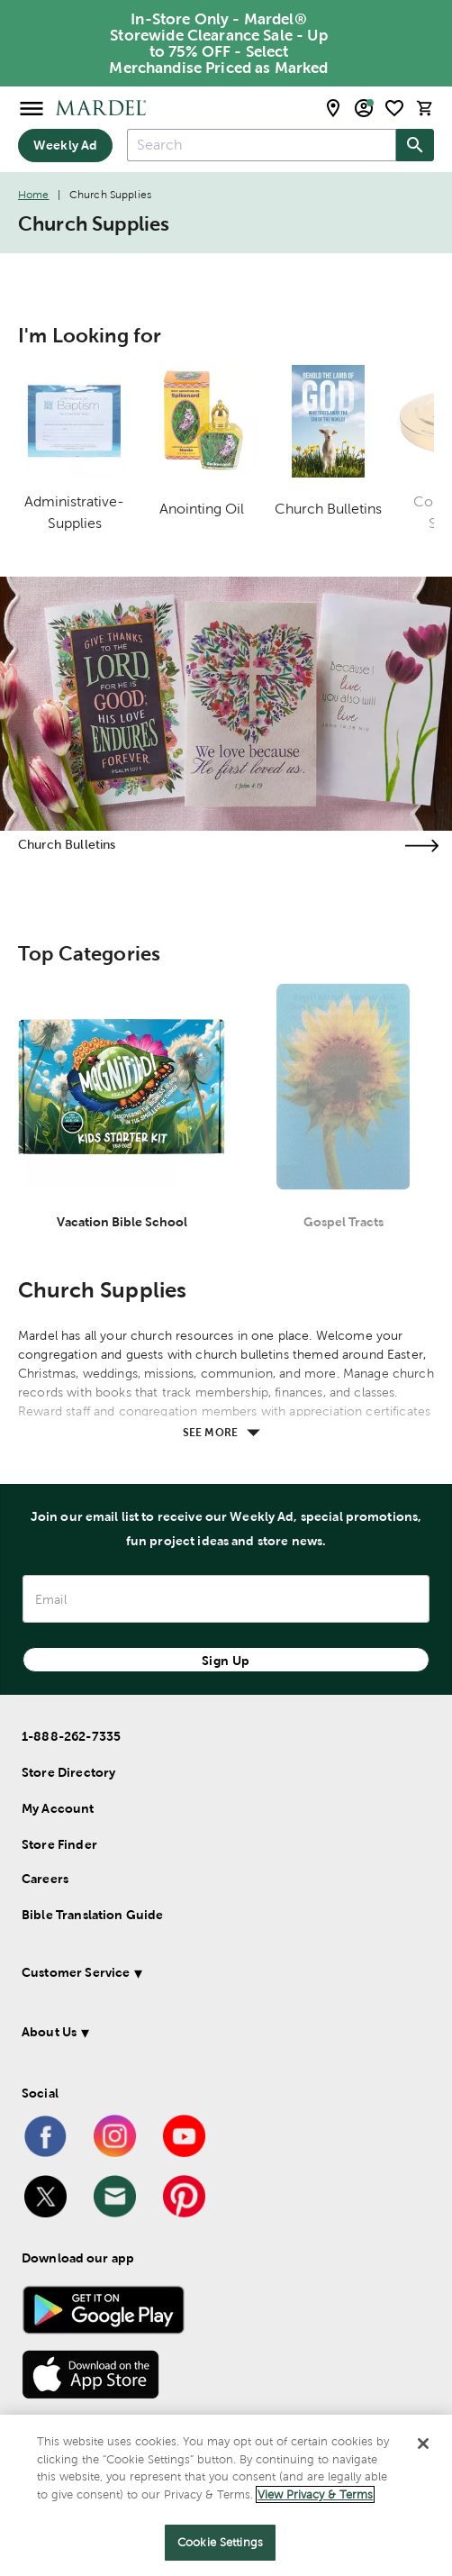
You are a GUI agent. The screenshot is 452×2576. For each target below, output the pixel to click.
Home (34, 194)
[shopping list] (394, 108)
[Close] (423, 2443)
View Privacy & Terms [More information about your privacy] (315, 2494)
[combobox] (261, 145)
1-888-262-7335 (71, 1736)
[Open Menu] (31, 108)
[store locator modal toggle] (333, 108)
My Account (58, 1808)
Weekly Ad (65, 145)
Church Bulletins (66, 844)
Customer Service (76, 1972)
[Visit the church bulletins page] (421, 845)
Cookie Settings (220, 2542)
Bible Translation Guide (92, 1914)
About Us (49, 2032)
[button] (214, 1975)
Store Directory (68, 1772)
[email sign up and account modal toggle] (364, 108)
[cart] (425, 107)
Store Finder (59, 1844)
